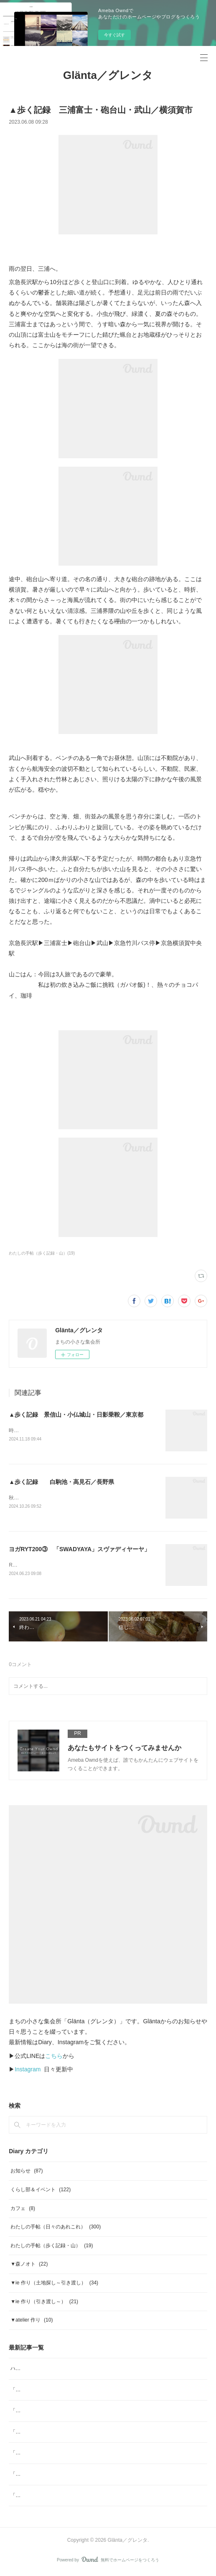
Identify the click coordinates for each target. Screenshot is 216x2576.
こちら (54, 2057)
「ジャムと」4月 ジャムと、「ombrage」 (59, 2391)
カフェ (22, 2210)
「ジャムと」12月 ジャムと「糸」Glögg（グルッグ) (70, 2476)
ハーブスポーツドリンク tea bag (47, 2370)
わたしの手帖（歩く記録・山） (51, 2247)
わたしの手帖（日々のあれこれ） (55, 2228)
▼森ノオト (29, 2266)
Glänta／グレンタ (108, 75)
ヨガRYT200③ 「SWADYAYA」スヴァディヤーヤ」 (79, 1550)
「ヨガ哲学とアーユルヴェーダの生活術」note (62, 2412)
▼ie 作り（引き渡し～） (44, 2303)
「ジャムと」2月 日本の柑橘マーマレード (59, 2433)
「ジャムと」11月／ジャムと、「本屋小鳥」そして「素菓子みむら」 (88, 2497)
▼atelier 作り (31, 2321)
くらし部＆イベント (40, 2191)
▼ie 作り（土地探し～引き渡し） (54, 2284)
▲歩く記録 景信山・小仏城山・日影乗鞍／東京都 (76, 1414)
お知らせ (26, 2173)
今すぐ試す (114, 35)
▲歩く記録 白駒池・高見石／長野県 (61, 1482)
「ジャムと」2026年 (33, 2454)
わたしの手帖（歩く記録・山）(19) (42, 1253)
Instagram (28, 2071)
